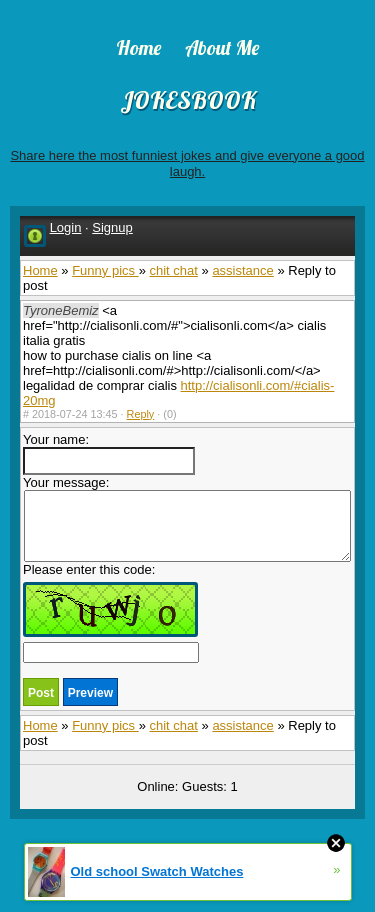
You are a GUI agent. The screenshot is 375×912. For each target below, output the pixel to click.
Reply (141, 414)
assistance (242, 270)
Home (40, 270)
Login (66, 227)
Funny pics (105, 270)
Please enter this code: (111, 612)
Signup (112, 227)
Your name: (109, 453)
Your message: (187, 518)
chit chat (173, 270)
